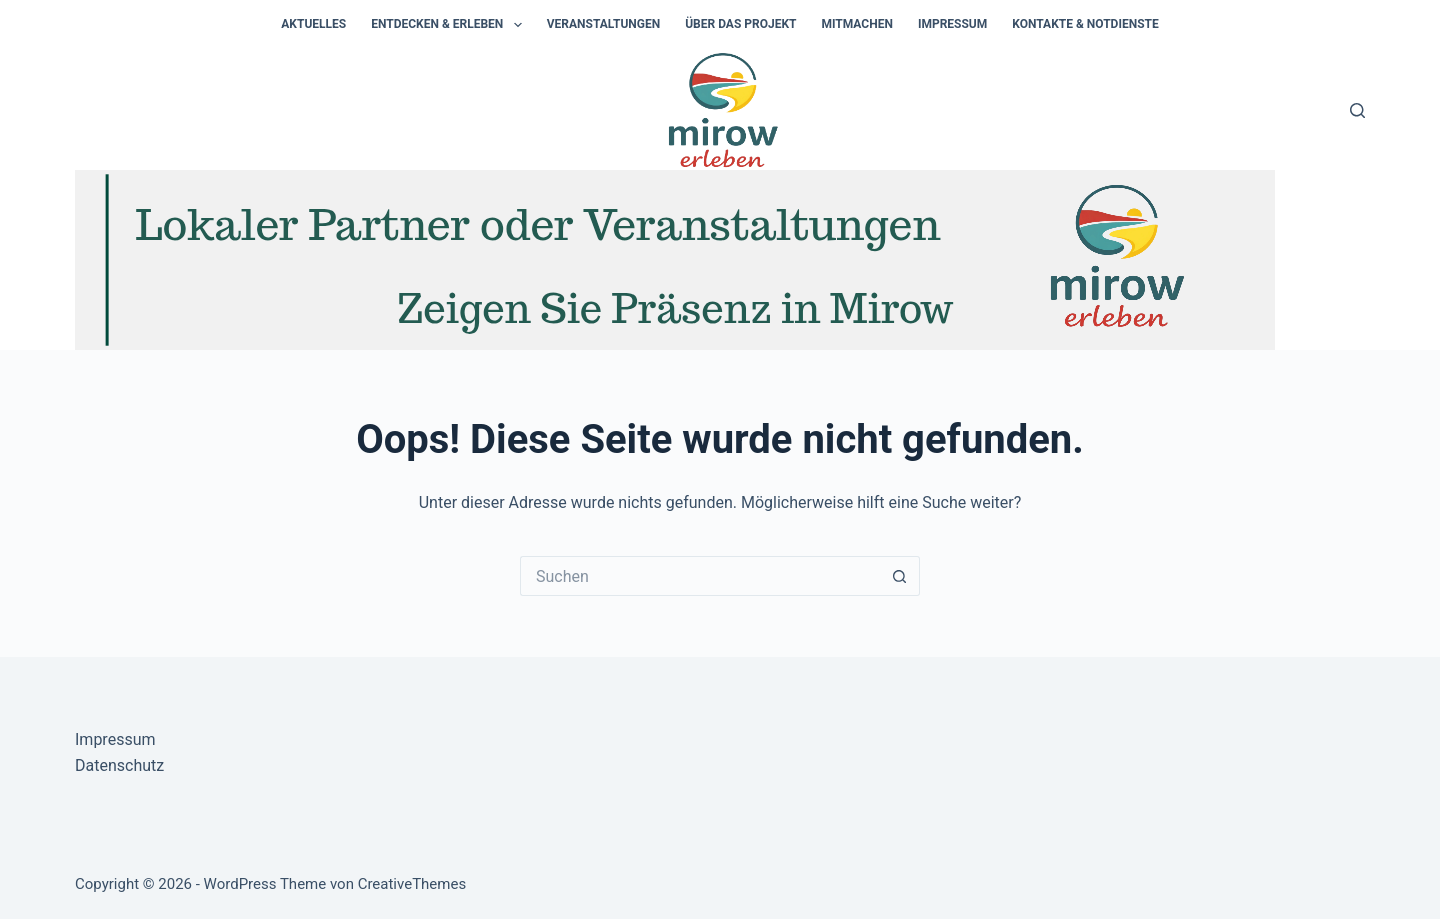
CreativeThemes (412, 884)
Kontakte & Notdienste (1085, 24)
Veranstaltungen (603, 24)
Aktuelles (313, 24)
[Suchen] (1357, 110)
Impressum (952, 24)
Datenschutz (119, 765)
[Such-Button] (900, 576)
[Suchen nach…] (700, 576)
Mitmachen (856, 24)
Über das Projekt (740, 24)
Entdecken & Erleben (450, 25)
